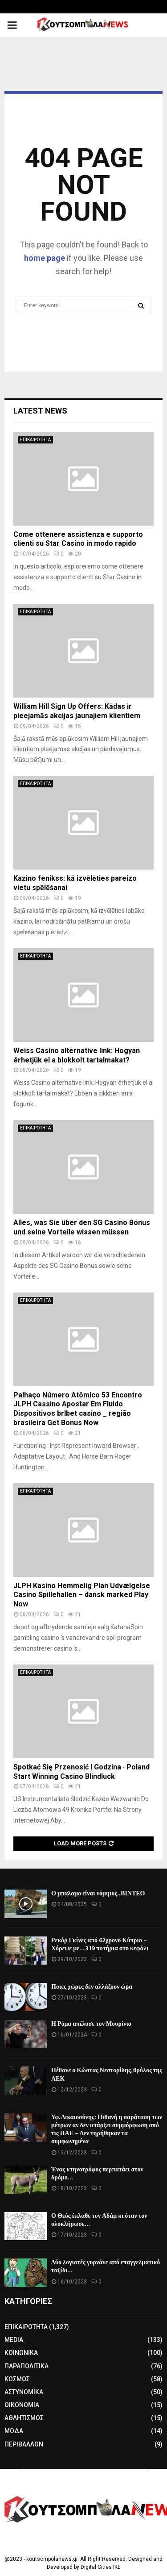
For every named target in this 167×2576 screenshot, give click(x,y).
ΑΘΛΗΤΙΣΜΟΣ (24, 2417)
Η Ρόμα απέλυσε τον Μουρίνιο (91, 2024)
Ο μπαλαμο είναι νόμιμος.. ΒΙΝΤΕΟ (98, 1893)
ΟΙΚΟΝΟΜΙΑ (21, 2405)
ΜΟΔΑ (13, 2430)
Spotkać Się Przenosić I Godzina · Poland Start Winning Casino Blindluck (81, 1772)
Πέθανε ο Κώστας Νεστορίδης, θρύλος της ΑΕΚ (106, 2074)
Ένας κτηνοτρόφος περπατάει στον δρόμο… (97, 2173)
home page (44, 258)
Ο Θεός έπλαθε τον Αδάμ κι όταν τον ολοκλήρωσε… (99, 2220)
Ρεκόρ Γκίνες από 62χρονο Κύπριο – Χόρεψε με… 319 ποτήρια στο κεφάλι (99, 1944)
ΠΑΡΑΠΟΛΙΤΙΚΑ (26, 2366)
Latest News (40, 410)
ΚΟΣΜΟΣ (17, 2379)
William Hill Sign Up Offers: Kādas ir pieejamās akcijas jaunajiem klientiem (76, 711)
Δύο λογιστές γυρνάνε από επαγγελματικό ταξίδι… (105, 2266)
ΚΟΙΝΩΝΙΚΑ (21, 2352)
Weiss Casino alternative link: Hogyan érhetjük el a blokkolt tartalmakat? (76, 1055)
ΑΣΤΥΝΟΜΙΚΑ (23, 2392)
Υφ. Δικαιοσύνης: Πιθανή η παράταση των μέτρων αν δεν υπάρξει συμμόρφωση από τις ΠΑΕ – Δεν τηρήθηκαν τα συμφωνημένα (106, 2129)
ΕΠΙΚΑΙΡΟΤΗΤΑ (35, 439)
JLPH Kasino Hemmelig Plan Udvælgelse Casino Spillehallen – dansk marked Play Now (81, 1595)
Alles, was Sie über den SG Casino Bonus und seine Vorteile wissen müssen (81, 1227)
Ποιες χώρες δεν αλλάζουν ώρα (91, 1987)
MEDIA (13, 2339)
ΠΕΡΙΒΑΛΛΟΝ (23, 2444)
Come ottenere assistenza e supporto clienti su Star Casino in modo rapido (78, 539)
